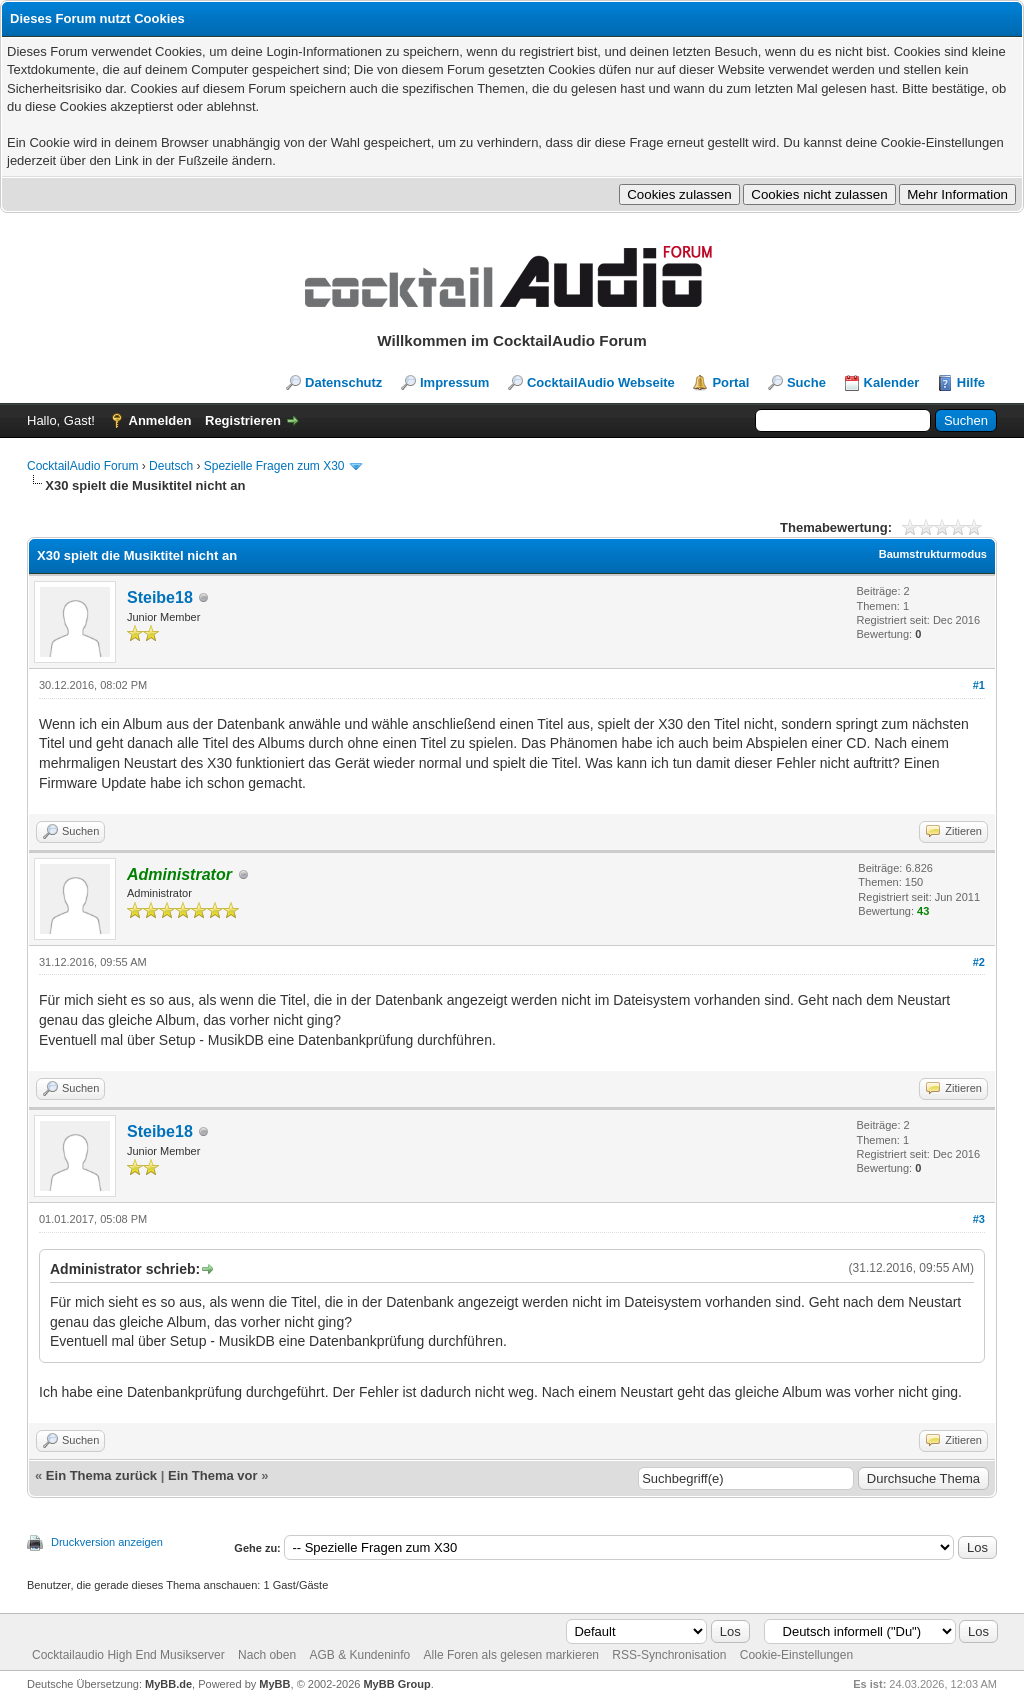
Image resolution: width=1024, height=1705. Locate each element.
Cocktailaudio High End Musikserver (128, 1655)
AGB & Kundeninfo (359, 1655)
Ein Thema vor (213, 1475)
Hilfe (971, 382)
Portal (730, 382)
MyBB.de (168, 1684)
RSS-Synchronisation (669, 1655)
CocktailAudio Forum (82, 466)
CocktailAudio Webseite (601, 382)
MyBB (274, 1684)
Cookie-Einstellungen (796, 1655)
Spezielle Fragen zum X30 (274, 466)
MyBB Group (396, 1684)
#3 (979, 1219)
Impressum (454, 382)
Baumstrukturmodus (933, 554)
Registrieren (243, 420)
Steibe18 (160, 597)
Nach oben (267, 1655)
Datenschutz (343, 382)
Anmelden (160, 420)
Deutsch (171, 466)
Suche (806, 382)
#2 (979, 962)
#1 (979, 685)
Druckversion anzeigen (107, 1542)
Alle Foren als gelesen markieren (511, 1655)
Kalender (892, 382)
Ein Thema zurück (101, 1475)
